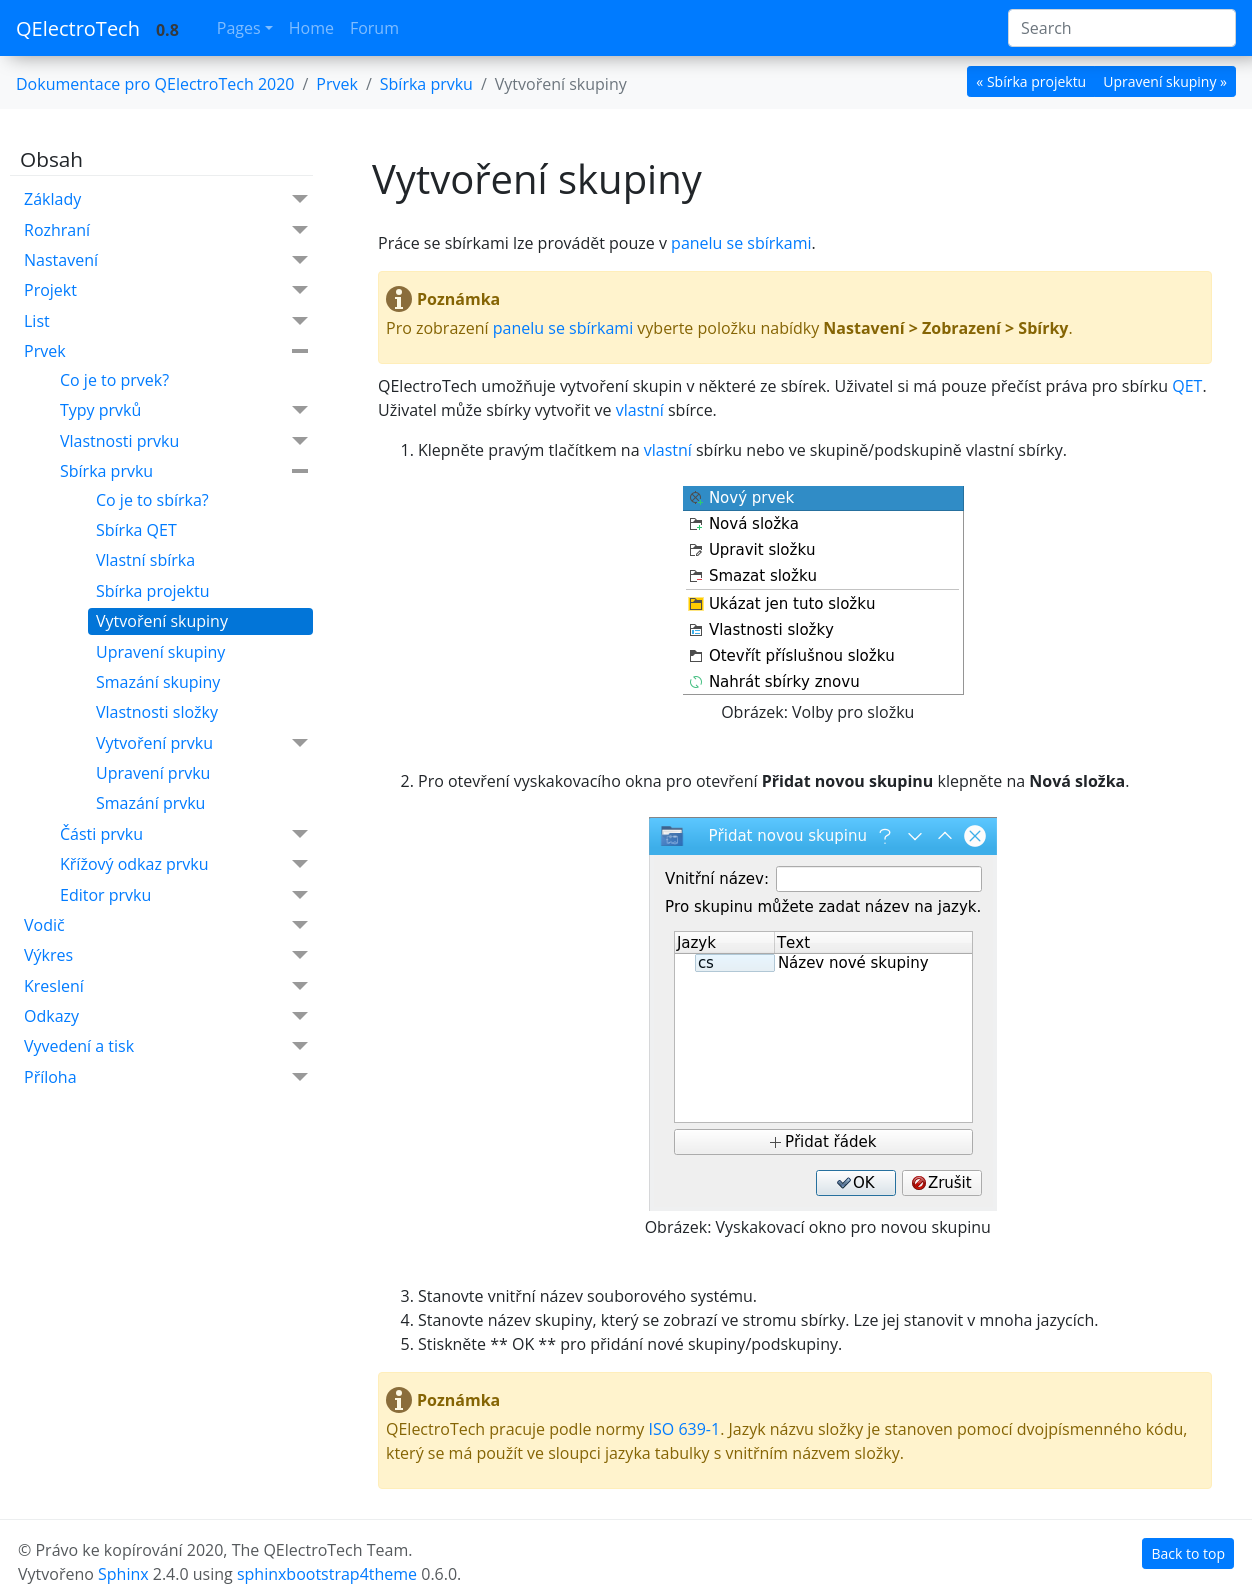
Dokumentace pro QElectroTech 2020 (155, 84)
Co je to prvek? (114, 380)
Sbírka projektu (153, 591)
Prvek (166, 351)
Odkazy (166, 1016)
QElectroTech (78, 28)
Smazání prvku (150, 803)
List (166, 321)
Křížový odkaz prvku (184, 864)
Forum (374, 28)
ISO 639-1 (685, 1429)
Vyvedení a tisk (166, 1046)
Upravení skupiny (160, 652)
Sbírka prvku (184, 471)
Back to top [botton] (1188, 1553)
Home (311, 28)
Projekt (166, 290)
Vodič (166, 925)
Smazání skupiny (158, 682)
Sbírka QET (136, 530)
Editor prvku (184, 895)
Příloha (166, 1077)
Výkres (166, 955)
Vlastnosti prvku (184, 441)
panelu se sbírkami (741, 243)
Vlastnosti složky (157, 712)
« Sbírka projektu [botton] (1031, 81)
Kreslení (166, 986)
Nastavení (166, 260)
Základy (166, 199)
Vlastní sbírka (145, 560)
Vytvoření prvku (202, 743)
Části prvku (184, 834)
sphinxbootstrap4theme (327, 1574)
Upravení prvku (153, 773)
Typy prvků (184, 410)
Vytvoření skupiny (162, 621)
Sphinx (123, 1574)
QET (1187, 386)
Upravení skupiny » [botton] (1165, 81)
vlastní (640, 410)
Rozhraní (166, 230)
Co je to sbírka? (152, 500)
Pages (239, 28)
